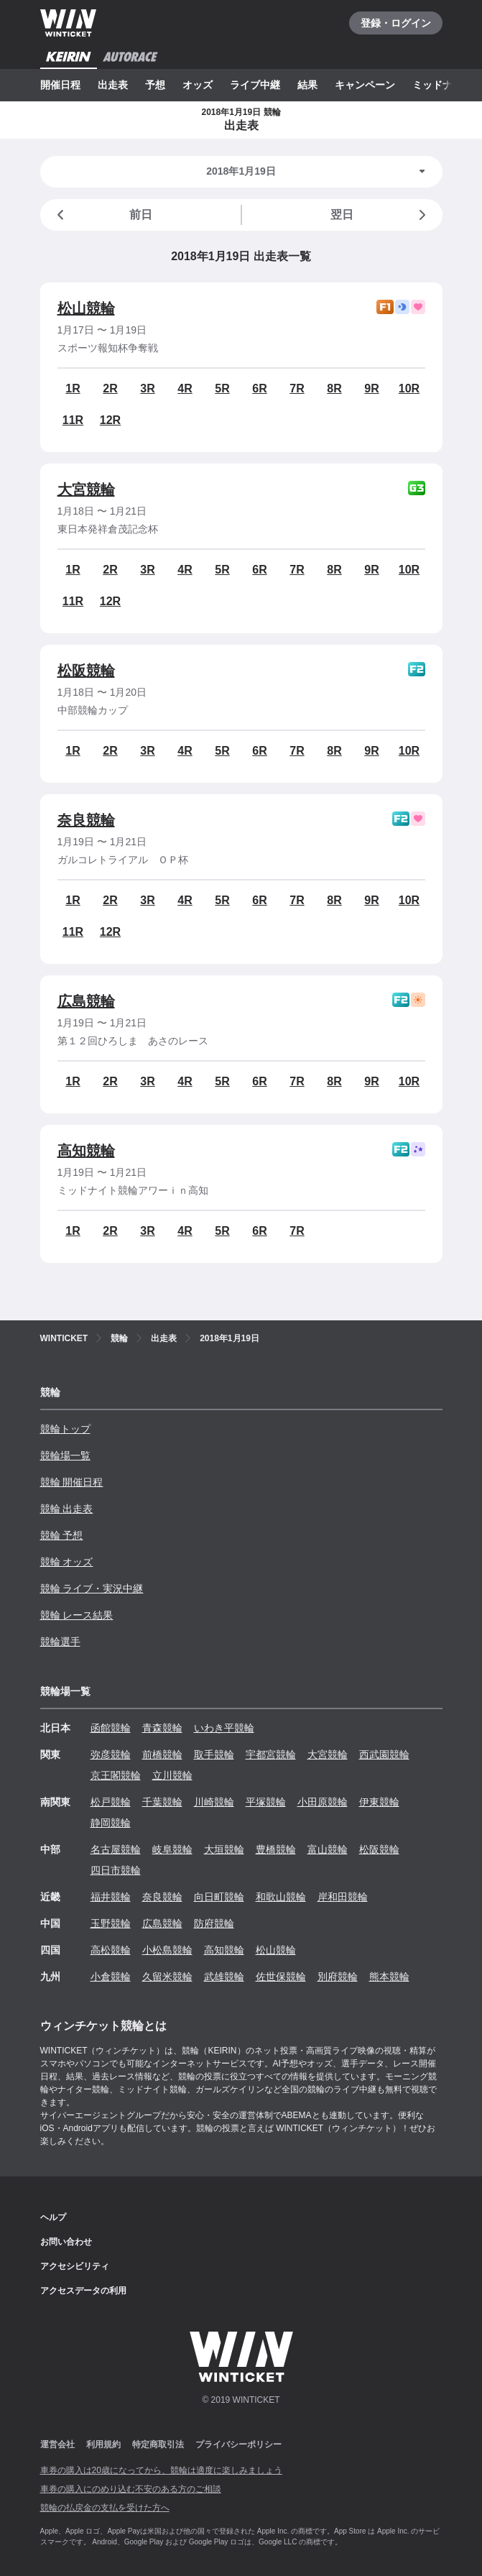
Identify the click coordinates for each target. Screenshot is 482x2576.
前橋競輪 (162, 1754)
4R (184, 388)
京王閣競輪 (116, 1775)
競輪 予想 (61, 1535)
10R (409, 388)
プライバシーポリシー (238, 2444)
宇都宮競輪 (271, 1754)
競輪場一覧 (65, 1455)
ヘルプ (53, 2217)
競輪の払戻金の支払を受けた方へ (105, 2508)
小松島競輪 (167, 1950)
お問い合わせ (66, 2242)
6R (259, 388)
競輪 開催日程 (71, 1482)
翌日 (380, 215)
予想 (155, 85)
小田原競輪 (322, 1802)
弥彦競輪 (111, 1754)
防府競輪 (214, 1923)
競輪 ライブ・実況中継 (92, 1588)
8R (334, 388)
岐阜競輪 (172, 1849)
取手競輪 (214, 1754)
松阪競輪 (86, 670)
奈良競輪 (86, 820)
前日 (102, 215)
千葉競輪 (162, 1802)
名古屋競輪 (116, 1849)
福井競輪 (111, 1897)
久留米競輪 (167, 1976)
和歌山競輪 (281, 1897)
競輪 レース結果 (76, 1615)
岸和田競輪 (343, 1897)
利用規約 (103, 2444)
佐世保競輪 (281, 1976)
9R (371, 388)
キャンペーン (365, 85)
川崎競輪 (214, 1802)
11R (72, 420)
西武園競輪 (384, 1754)
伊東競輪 (379, 1802)
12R (110, 420)
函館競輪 (111, 1728)
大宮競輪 (86, 489)
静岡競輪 (111, 1822)
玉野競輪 (111, 1923)
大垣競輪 (224, 1849)
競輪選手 (60, 1641)
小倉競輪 (111, 1976)
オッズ (197, 85)
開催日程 (60, 85)
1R (72, 388)
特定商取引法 (158, 2444)
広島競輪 (86, 1001)
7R (296, 388)
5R (222, 388)
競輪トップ (65, 1429)
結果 (307, 85)
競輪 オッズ (66, 1562)
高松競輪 (111, 1950)
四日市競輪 (116, 1870)
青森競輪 (162, 1728)
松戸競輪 (111, 1802)
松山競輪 (86, 308)
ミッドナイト (442, 85)
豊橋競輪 (276, 1849)
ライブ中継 (255, 85)
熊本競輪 (389, 1976)
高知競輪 (86, 1151)
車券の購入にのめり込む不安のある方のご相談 (130, 2489)
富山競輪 (327, 1849)
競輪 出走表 (66, 1508)
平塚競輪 (266, 1802)
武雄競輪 (224, 1976)
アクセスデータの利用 (83, 2291)
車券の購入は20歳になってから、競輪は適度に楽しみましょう (161, 2470)
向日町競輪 (219, 1897)
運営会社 (57, 2444)
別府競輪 (338, 1976)
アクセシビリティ (74, 2266)
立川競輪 (172, 1775)
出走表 (113, 85)
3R (147, 388)
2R (110, 388)
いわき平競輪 (224, 1728)
